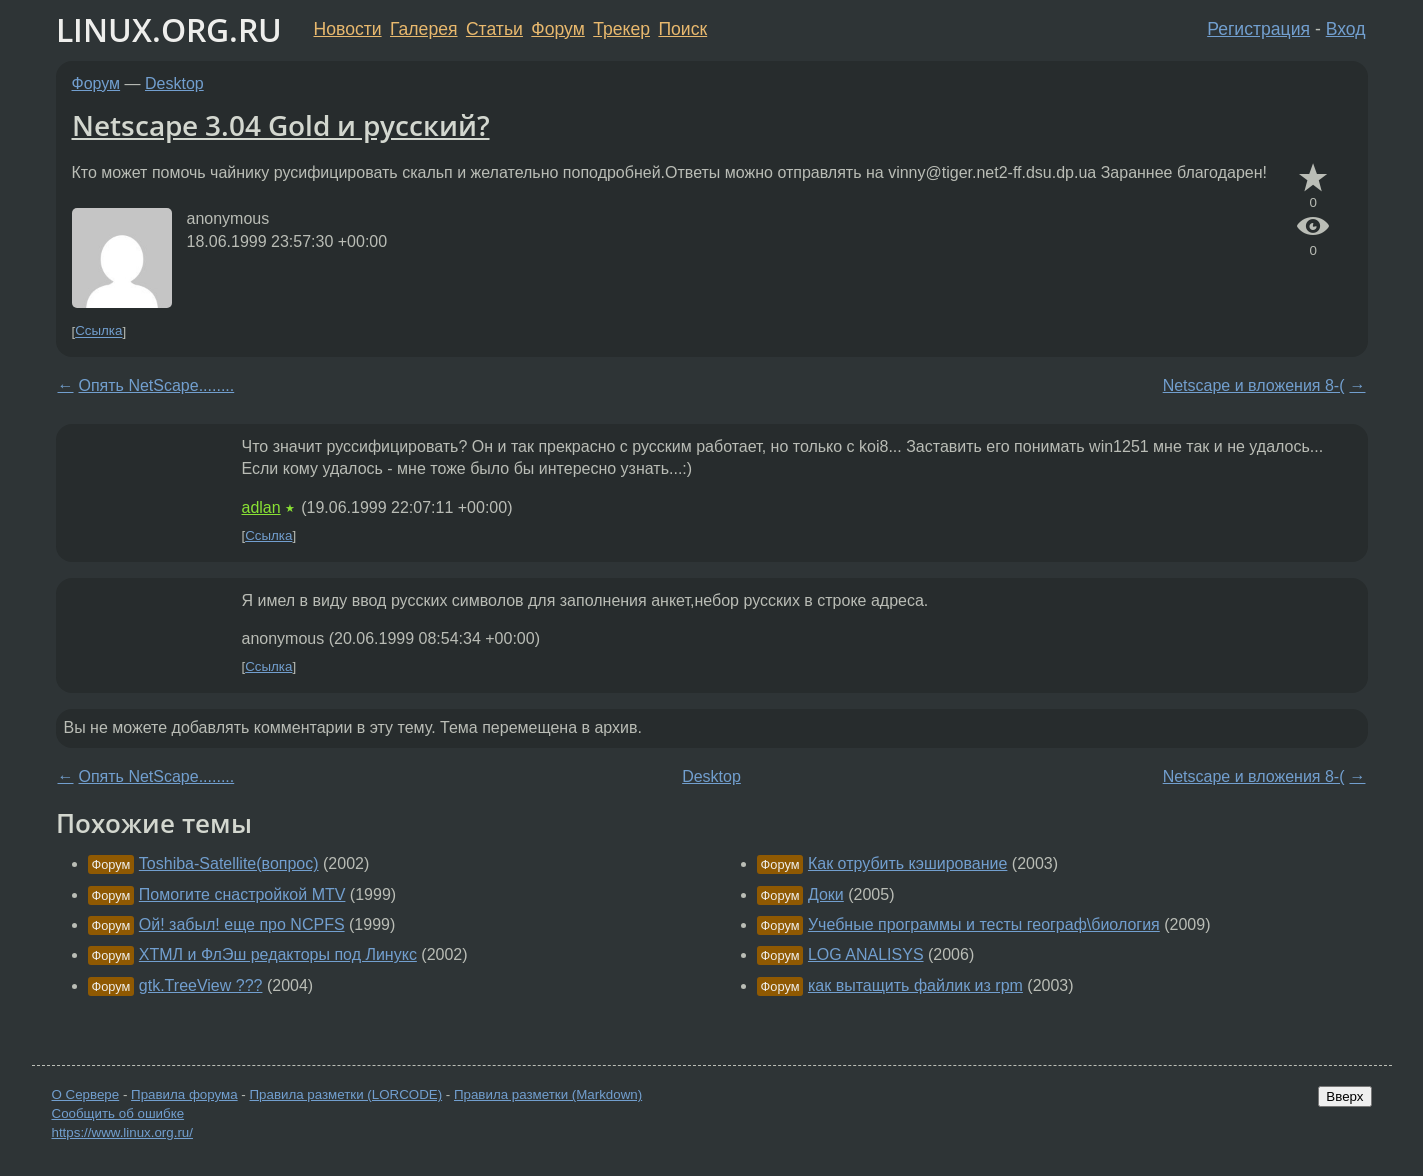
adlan (261, 507)
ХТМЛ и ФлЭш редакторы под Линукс (278, 954)
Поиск (682, 29)
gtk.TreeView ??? (201, 985)
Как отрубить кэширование (907, 863)
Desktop (174, 83)
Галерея (423, 29)
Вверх (1344, 1096)
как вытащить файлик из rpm (915, 985)
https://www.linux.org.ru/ (122, 1132)
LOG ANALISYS (866, 954)
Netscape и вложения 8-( (1254, 385)
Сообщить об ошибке (118, 1113)
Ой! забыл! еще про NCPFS (242, 924)
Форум (557, 29)
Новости (348, 29)
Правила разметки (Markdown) (548, 1094)
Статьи (494, 29)
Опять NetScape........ (157, 385)
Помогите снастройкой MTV (242, 894)
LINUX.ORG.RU (169, 29)
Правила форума (184, 1094)
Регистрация (1258, 29)
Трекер (621, 29)
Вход (1346, 29)
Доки (826, 894)
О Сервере (86, 1094)
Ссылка (98, 331)
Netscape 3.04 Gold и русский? (281, 125)
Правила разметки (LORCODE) (345, 1094)
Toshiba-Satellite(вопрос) (229, 863)
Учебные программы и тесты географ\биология (984, 924)
